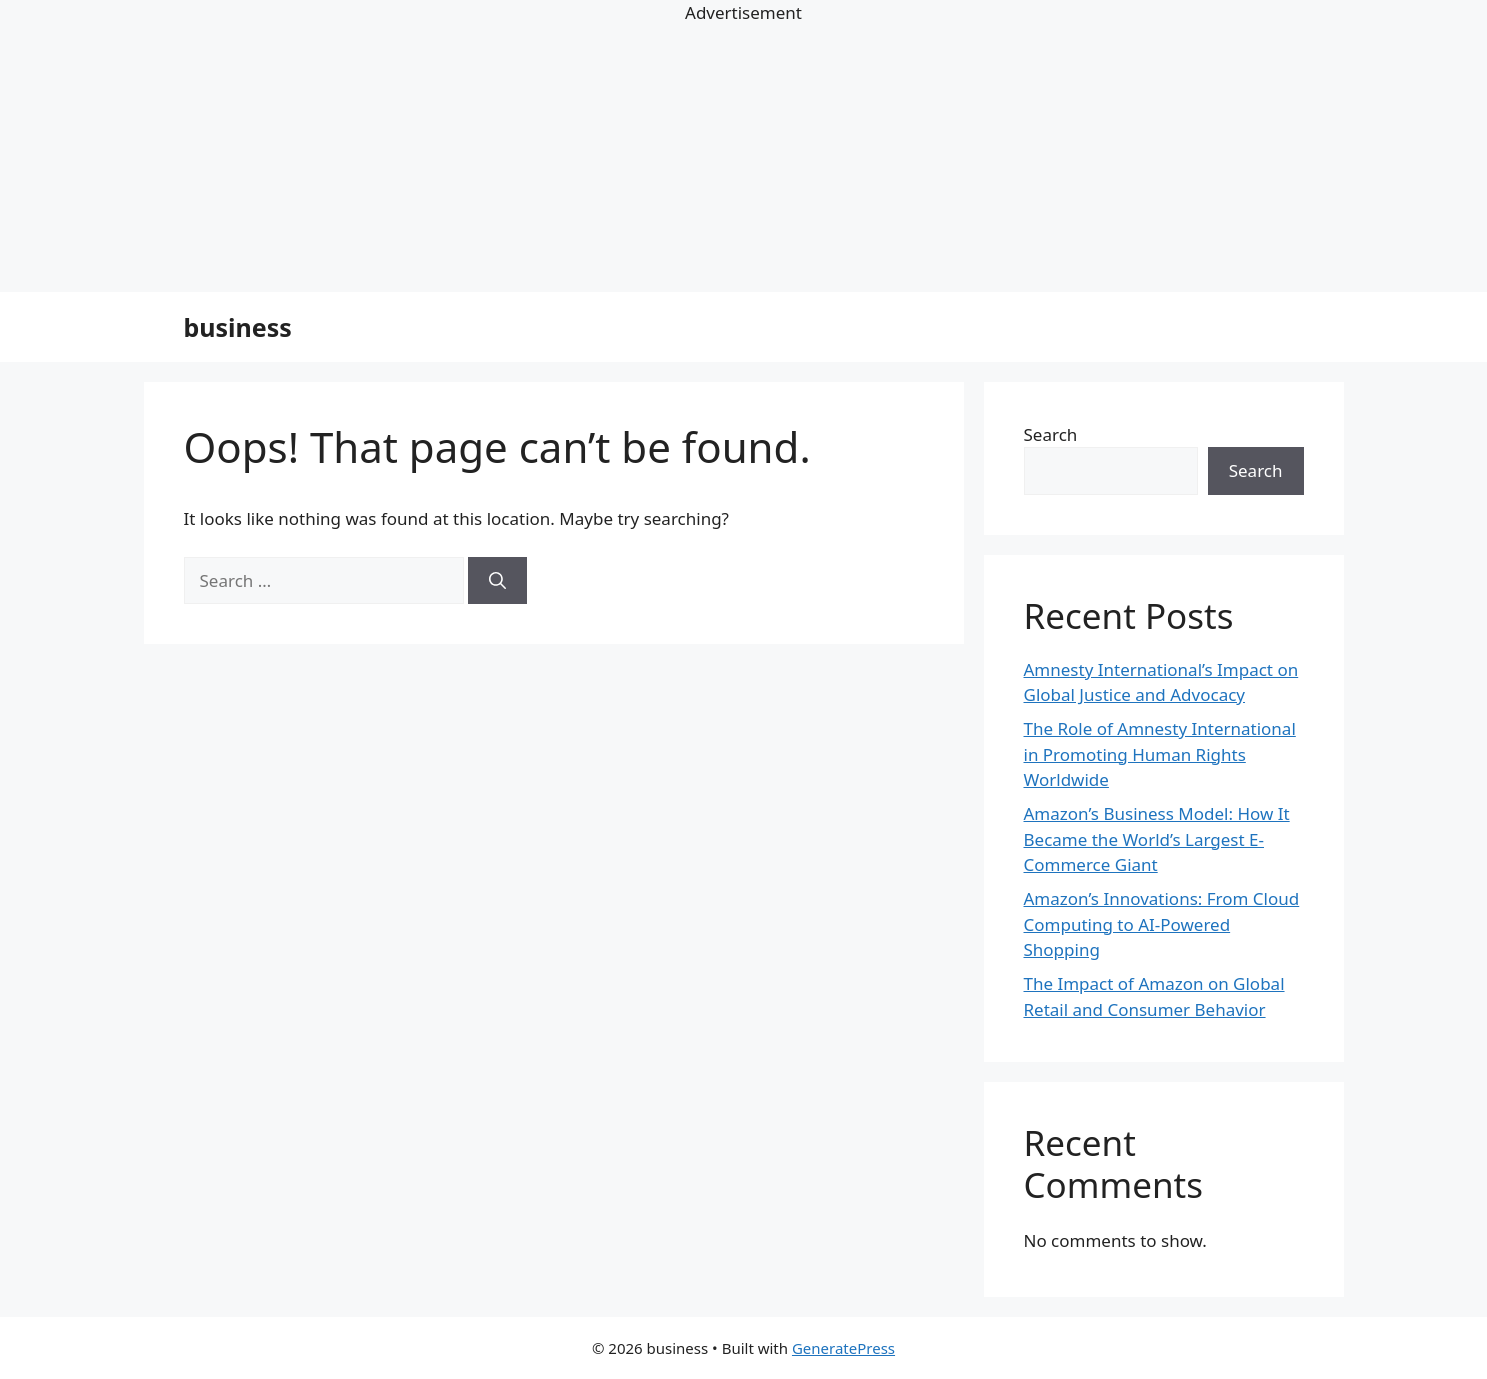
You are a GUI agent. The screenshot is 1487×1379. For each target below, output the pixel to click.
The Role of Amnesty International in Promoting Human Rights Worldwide (1160, 754)
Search (1051, 434)
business (238, 327)
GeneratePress (843, 1348)
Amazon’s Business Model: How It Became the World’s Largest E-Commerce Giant (1157, 839)
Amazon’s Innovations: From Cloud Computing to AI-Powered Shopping (1162, 924)
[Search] (497, 581)
